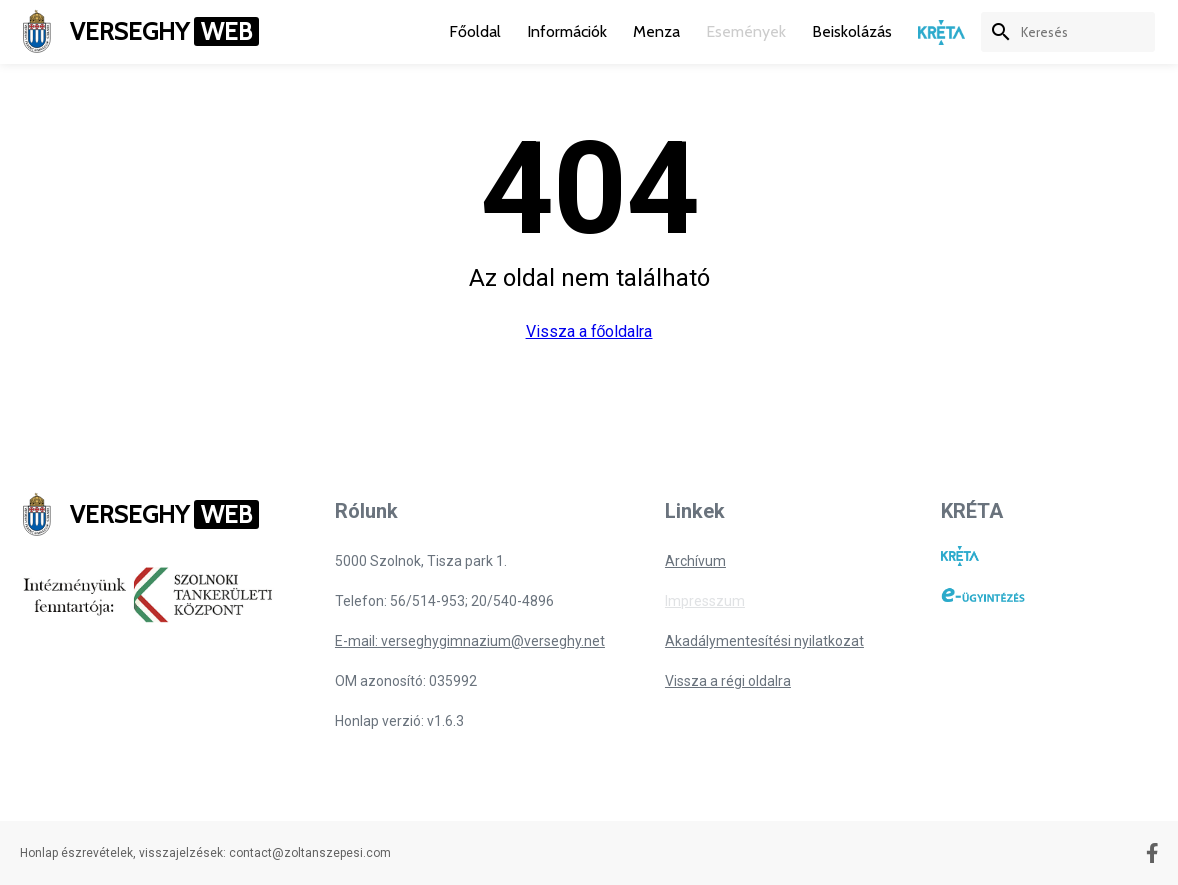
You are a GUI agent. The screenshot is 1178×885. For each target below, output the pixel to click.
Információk (567, 31)
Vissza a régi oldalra (728, 681)
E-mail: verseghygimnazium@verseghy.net (470, 641)
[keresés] (1088, 32)
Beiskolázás (852, 31)
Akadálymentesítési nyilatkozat (764, 641)
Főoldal (475, 31)
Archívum (695, 561)
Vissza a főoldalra (589, 331)
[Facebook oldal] (1152, 853)
